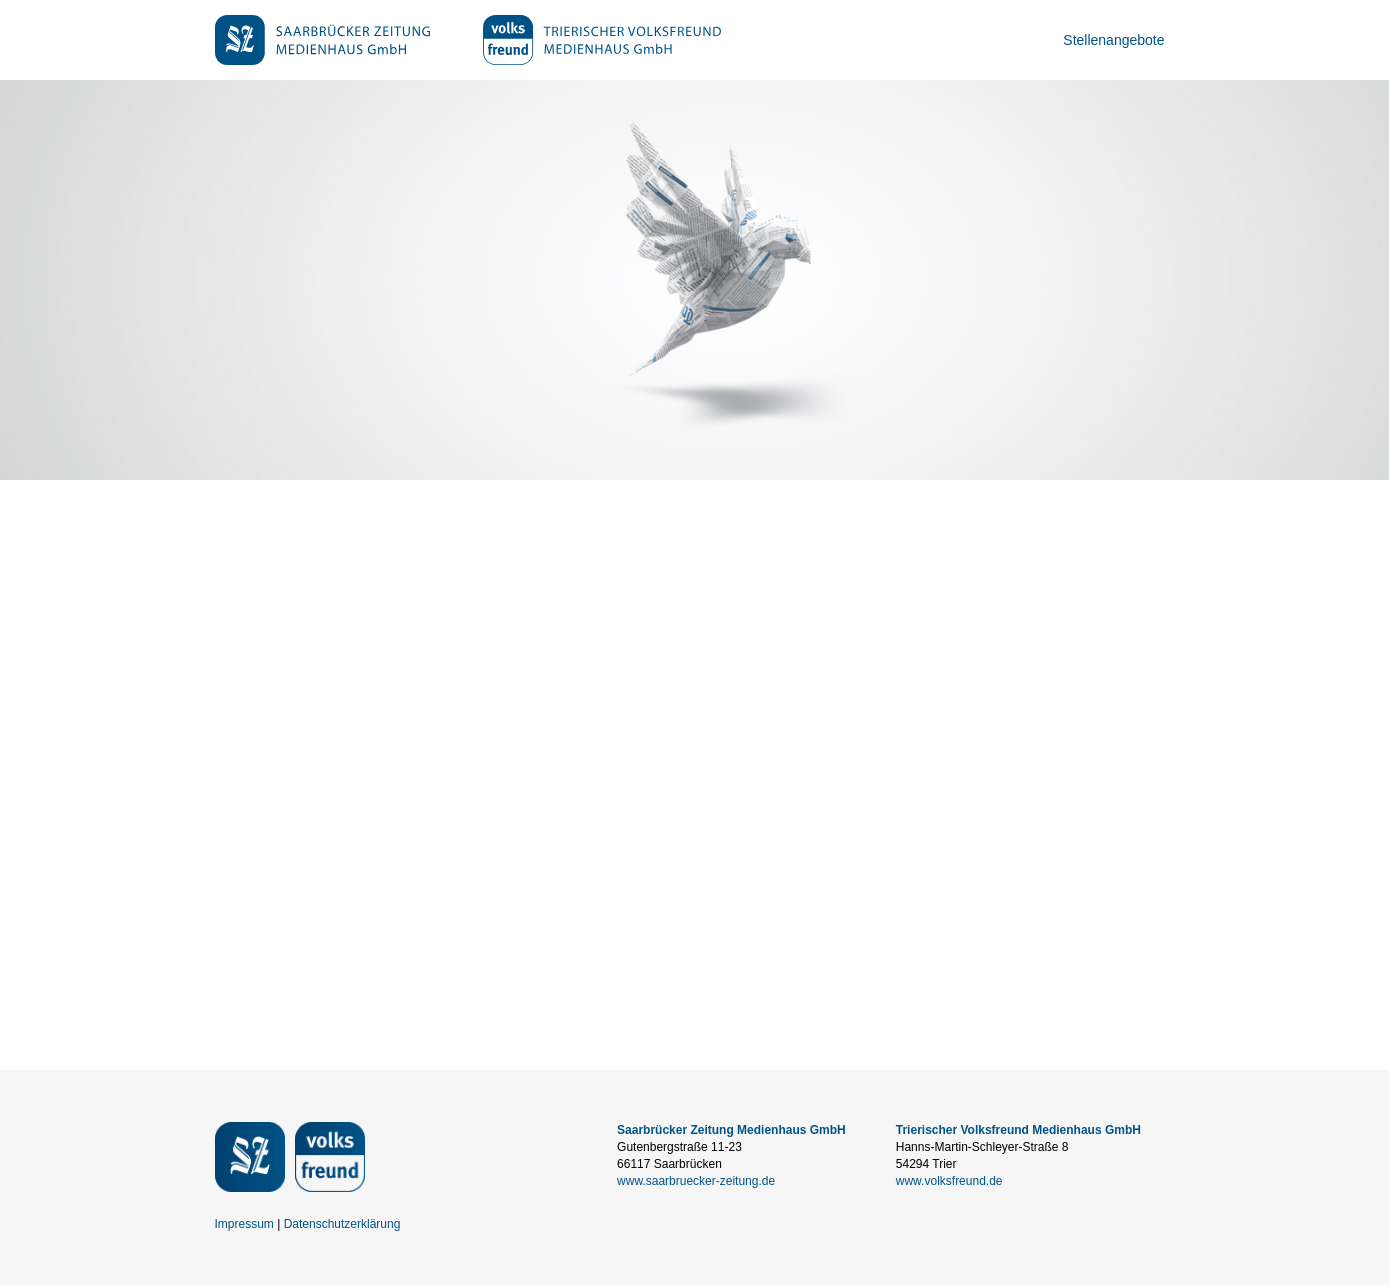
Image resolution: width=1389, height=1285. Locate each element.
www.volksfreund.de (949, 1181)
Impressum (244, 1224)
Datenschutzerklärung (342, 1224)
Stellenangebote (1113, 40)
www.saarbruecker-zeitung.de (696, 1181)
